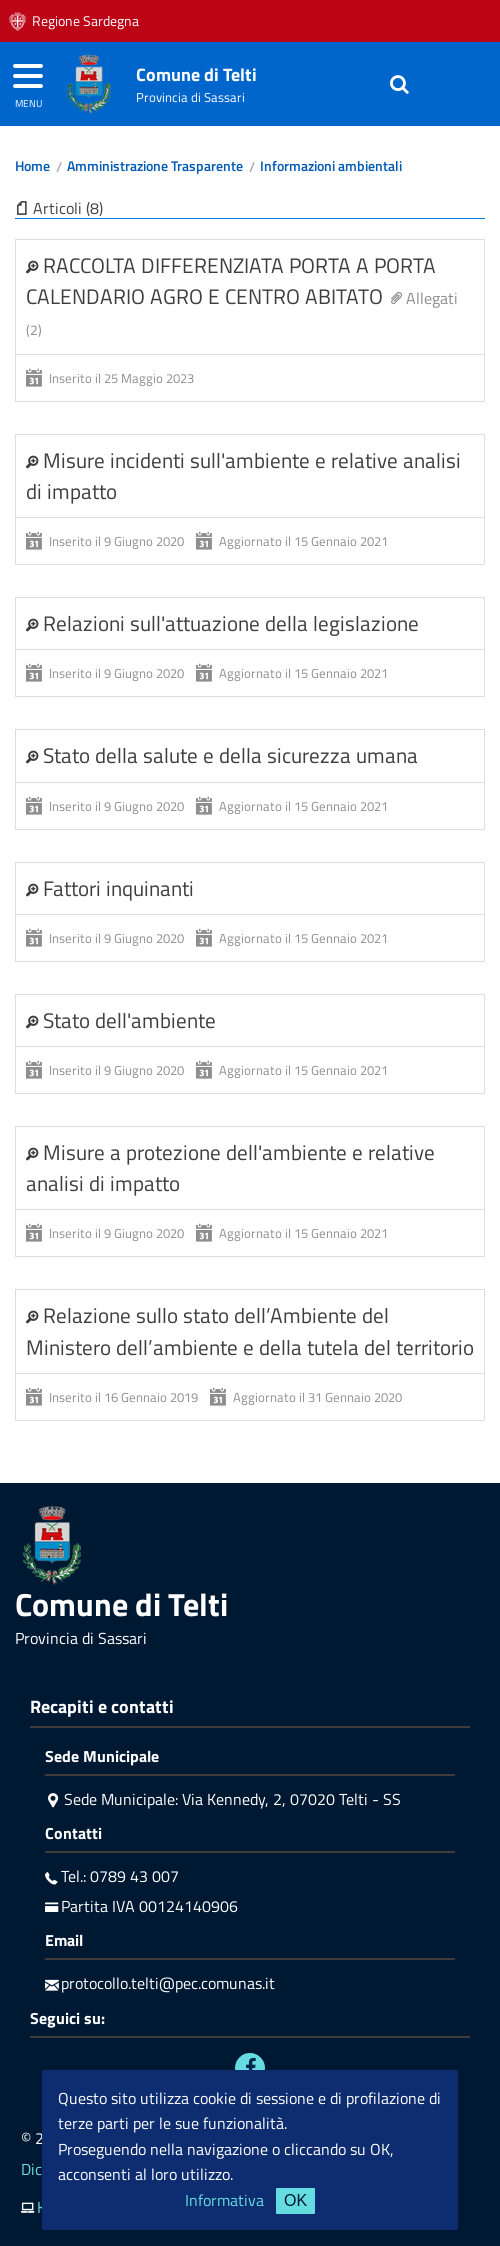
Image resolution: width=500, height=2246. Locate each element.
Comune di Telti (196, 74)
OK (295, 2200)
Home (32, 166)
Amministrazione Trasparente (155, 166)
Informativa (224, 2200)
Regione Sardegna (85, 21)
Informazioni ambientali (331, 166)
